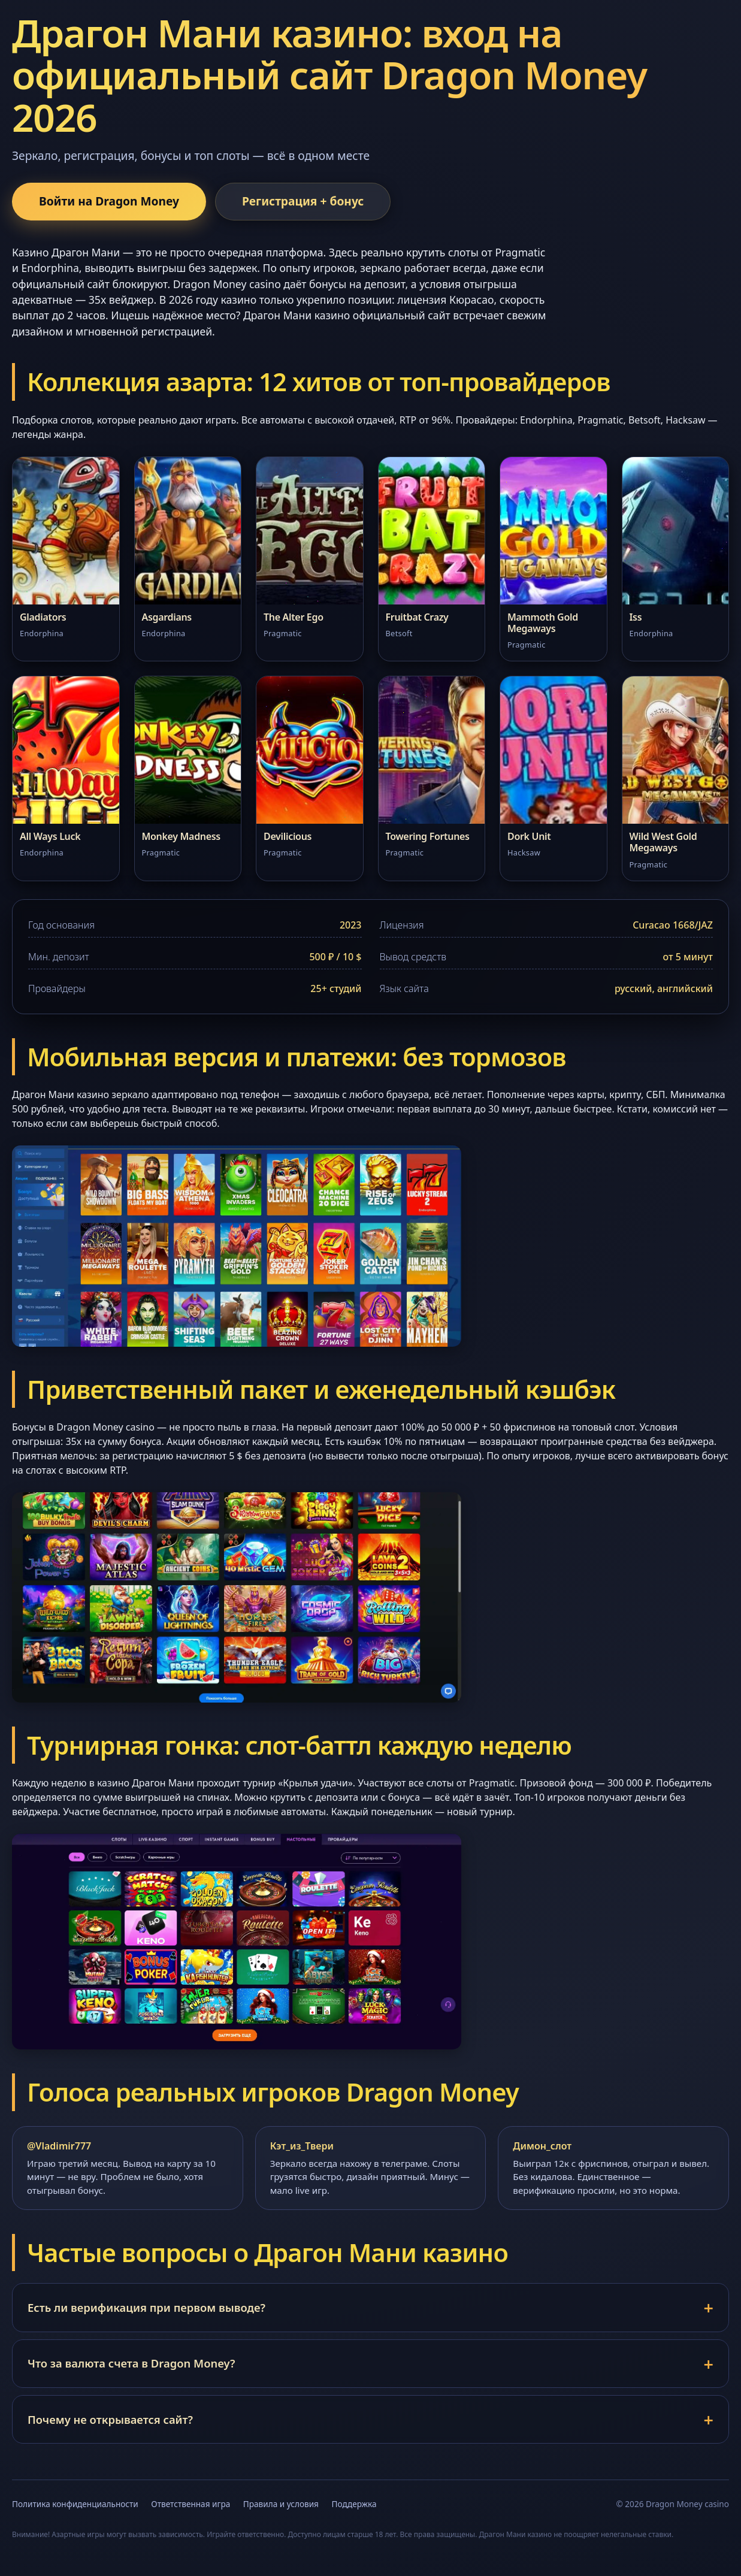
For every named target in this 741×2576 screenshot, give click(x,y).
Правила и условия (281, 2504)
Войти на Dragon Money (109, 201)
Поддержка (354, 2504)
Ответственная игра (190, 2504)
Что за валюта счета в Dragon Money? (131, 2363)
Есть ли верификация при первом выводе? (146, 2307)
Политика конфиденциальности (75, 2504)
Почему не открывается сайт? (110, 2419)
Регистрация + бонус (303, 201)
